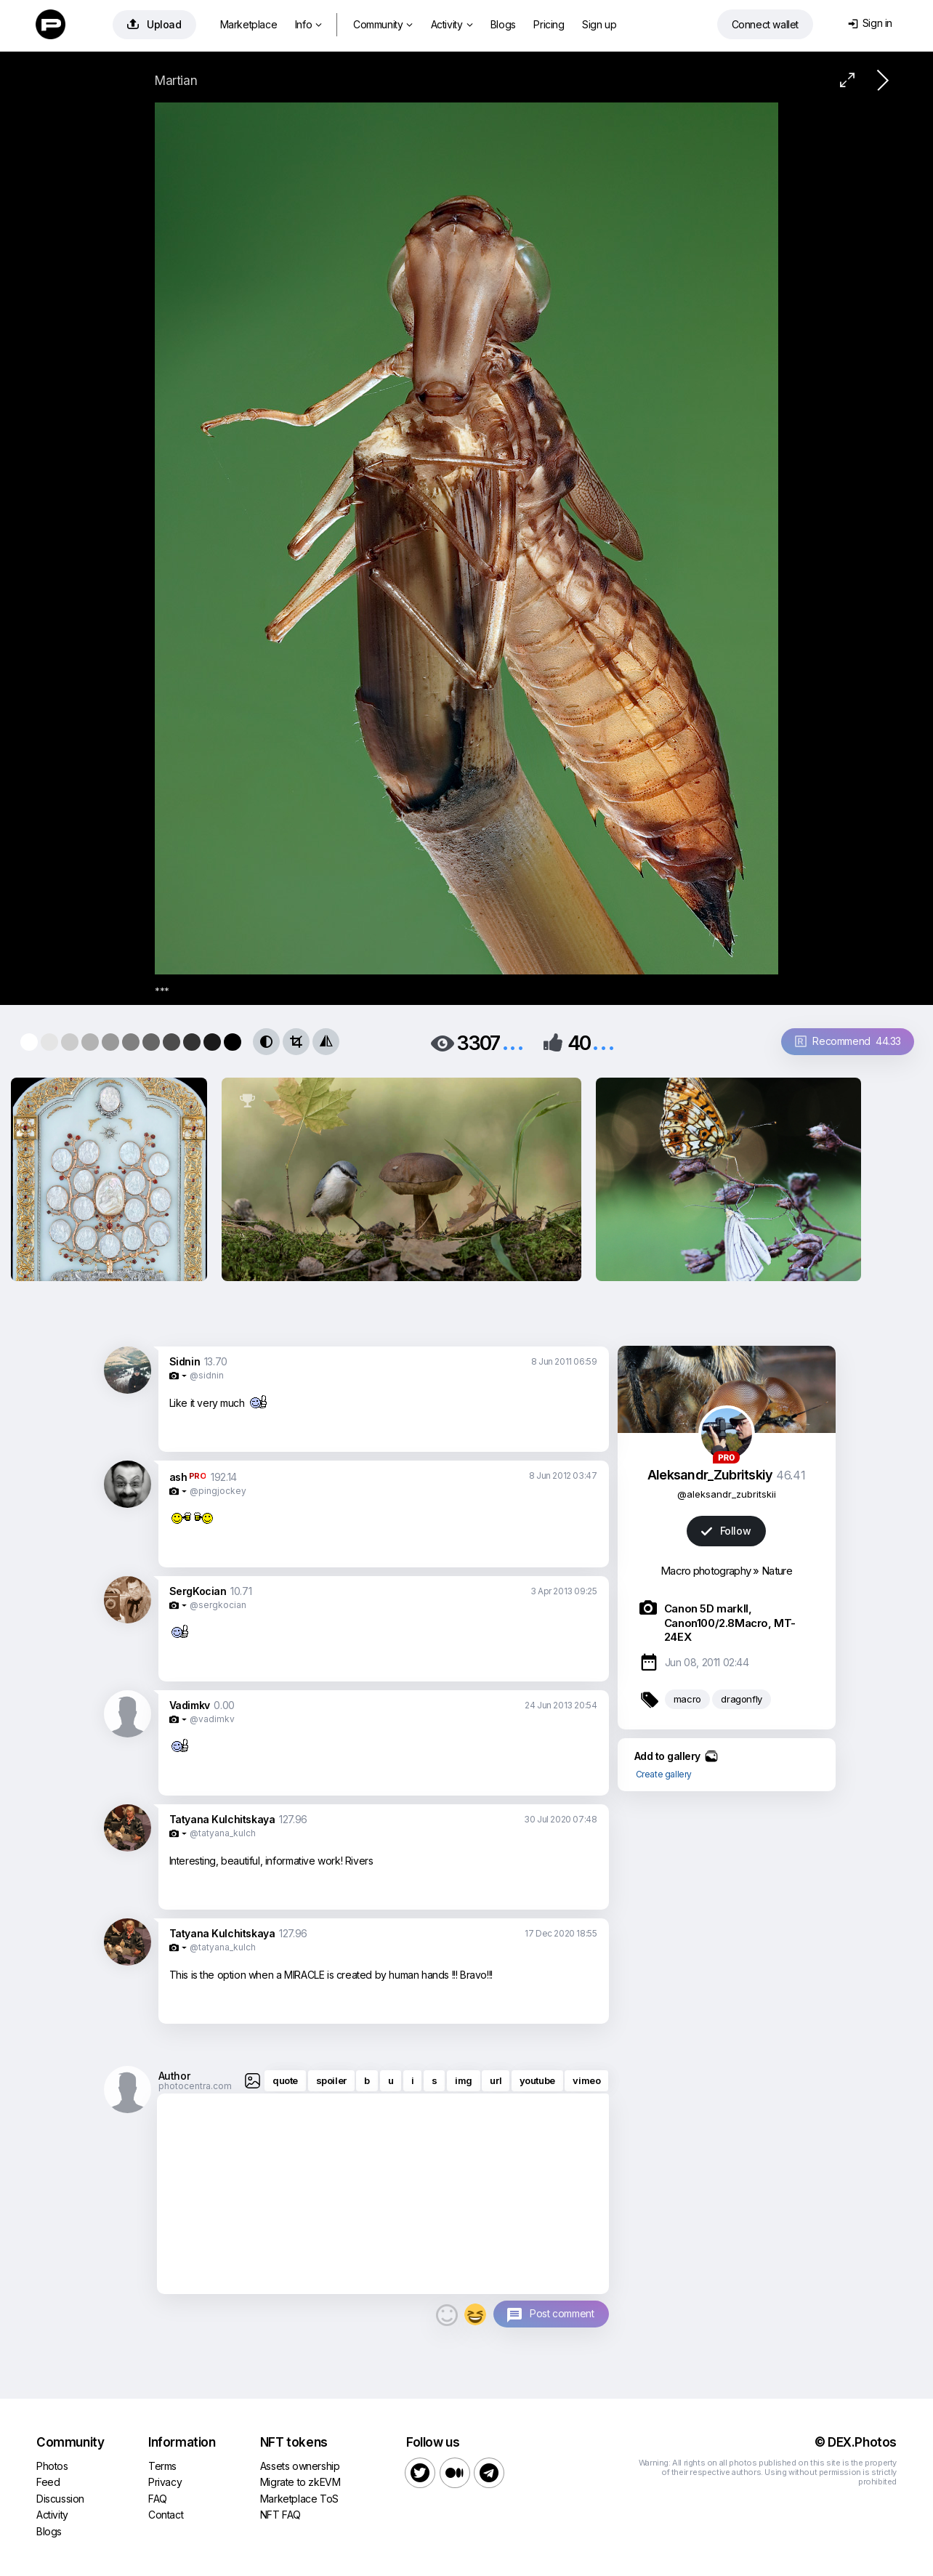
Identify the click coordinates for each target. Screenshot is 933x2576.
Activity (451, 24)
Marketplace (249, 24)
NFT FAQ (280, 2514)
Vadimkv (189, 1705)
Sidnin (185, 1361)
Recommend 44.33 (848, 1041)
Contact (165, 2514)
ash (178, 1477)
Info (308, 24)
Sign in (870, 23)
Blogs (503, 24)
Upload (154, 24)
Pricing (548, 24)
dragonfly (741, 1699)
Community (383, 24)
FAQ (157, 2498)
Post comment (562, 2313)
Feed (48, 2482)
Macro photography (706, 1571)
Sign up (599, 24)
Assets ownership (300, 2466)
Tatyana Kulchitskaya (222, 1819)
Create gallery (664, 1774)
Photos (52, 2466)
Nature (777, 1571)
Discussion (60, 2498)
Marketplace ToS (299, 2498)
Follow (726, 1531)
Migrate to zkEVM (300, 2482)
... (513, 1041)
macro (687, 1699)
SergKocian (198, 1591)
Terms (162, 2466)
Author (174, 2076)
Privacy (165, 2482)
